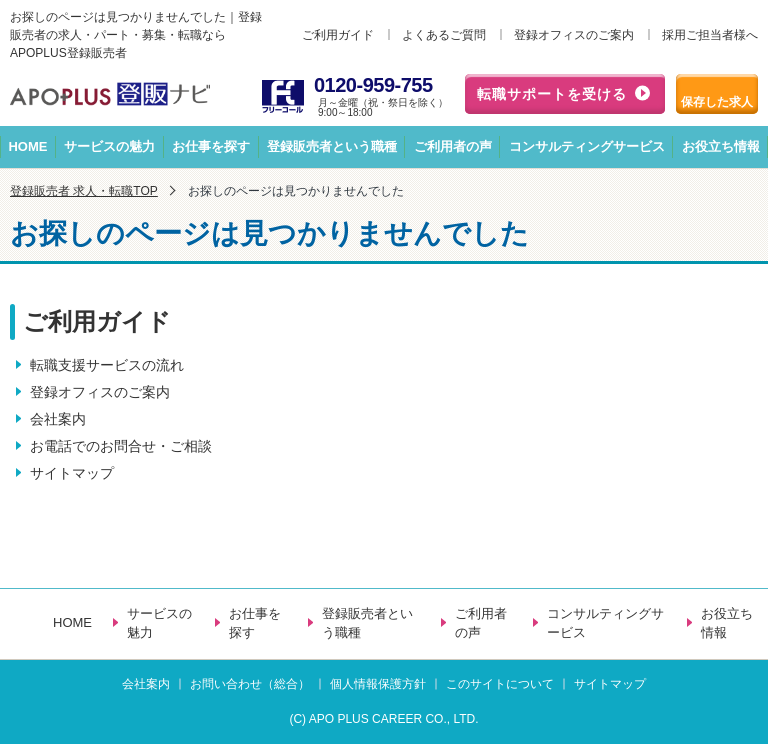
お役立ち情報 (727, 623)
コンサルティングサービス (587, 146)
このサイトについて (500, 684)
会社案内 (58, 419)
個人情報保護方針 (378, 684)
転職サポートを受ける (552, 94)
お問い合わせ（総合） (250, 684)
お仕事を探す (211, 146)
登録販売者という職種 (332, 146)
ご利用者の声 (453, 146)
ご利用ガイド (338, 35)
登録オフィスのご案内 (574, 35)
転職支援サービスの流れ (107, 365)
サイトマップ (72, 473)
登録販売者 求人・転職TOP (84, 191)
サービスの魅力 (109, 146)
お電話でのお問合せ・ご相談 (121, 446)
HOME (27, 146)
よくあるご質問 (444, 35)
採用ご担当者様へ (710, 35)
